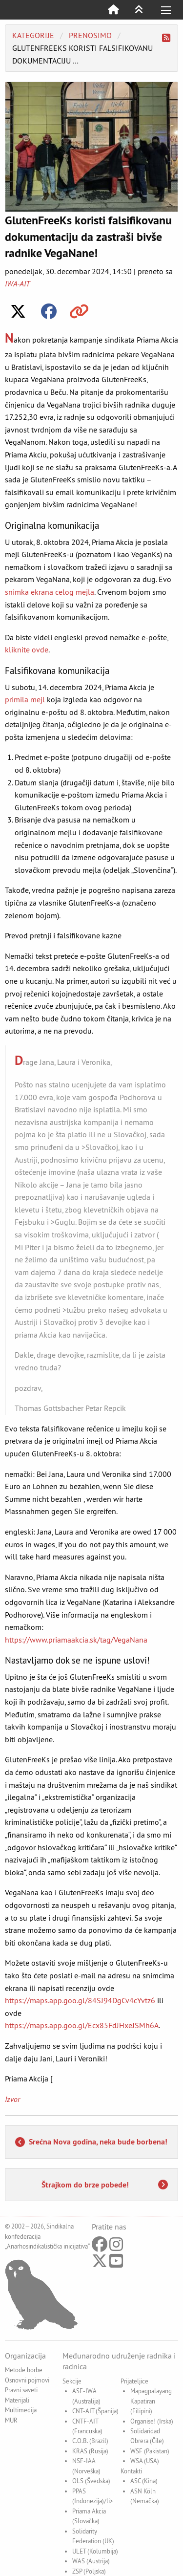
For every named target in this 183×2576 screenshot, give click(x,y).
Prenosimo (90, 35)
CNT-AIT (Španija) (95, 2411)
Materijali (17, 2400)
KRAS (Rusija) (90, 2451)
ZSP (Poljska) (89, 2571)
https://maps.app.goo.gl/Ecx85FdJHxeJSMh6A (82, 2025)
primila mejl (25, 699)
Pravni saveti (21, 2390)
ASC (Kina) (144, 2481)
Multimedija (21, 2410)
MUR (11, 2420)
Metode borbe (23, 2370)
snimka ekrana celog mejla (49, 592)
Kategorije (33, 35)
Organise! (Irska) (151, 2421)
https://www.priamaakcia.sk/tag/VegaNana (76, 1640)
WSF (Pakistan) (149, 2451)
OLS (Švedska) (91, 2481)
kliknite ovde (26, 649)
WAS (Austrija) (91, 2561)
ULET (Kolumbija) (95, 2551)
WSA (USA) (144, 2461)
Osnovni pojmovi (27, 2380)
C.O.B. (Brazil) (90, 2441)
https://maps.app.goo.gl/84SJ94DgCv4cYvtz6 (80, 2000)
